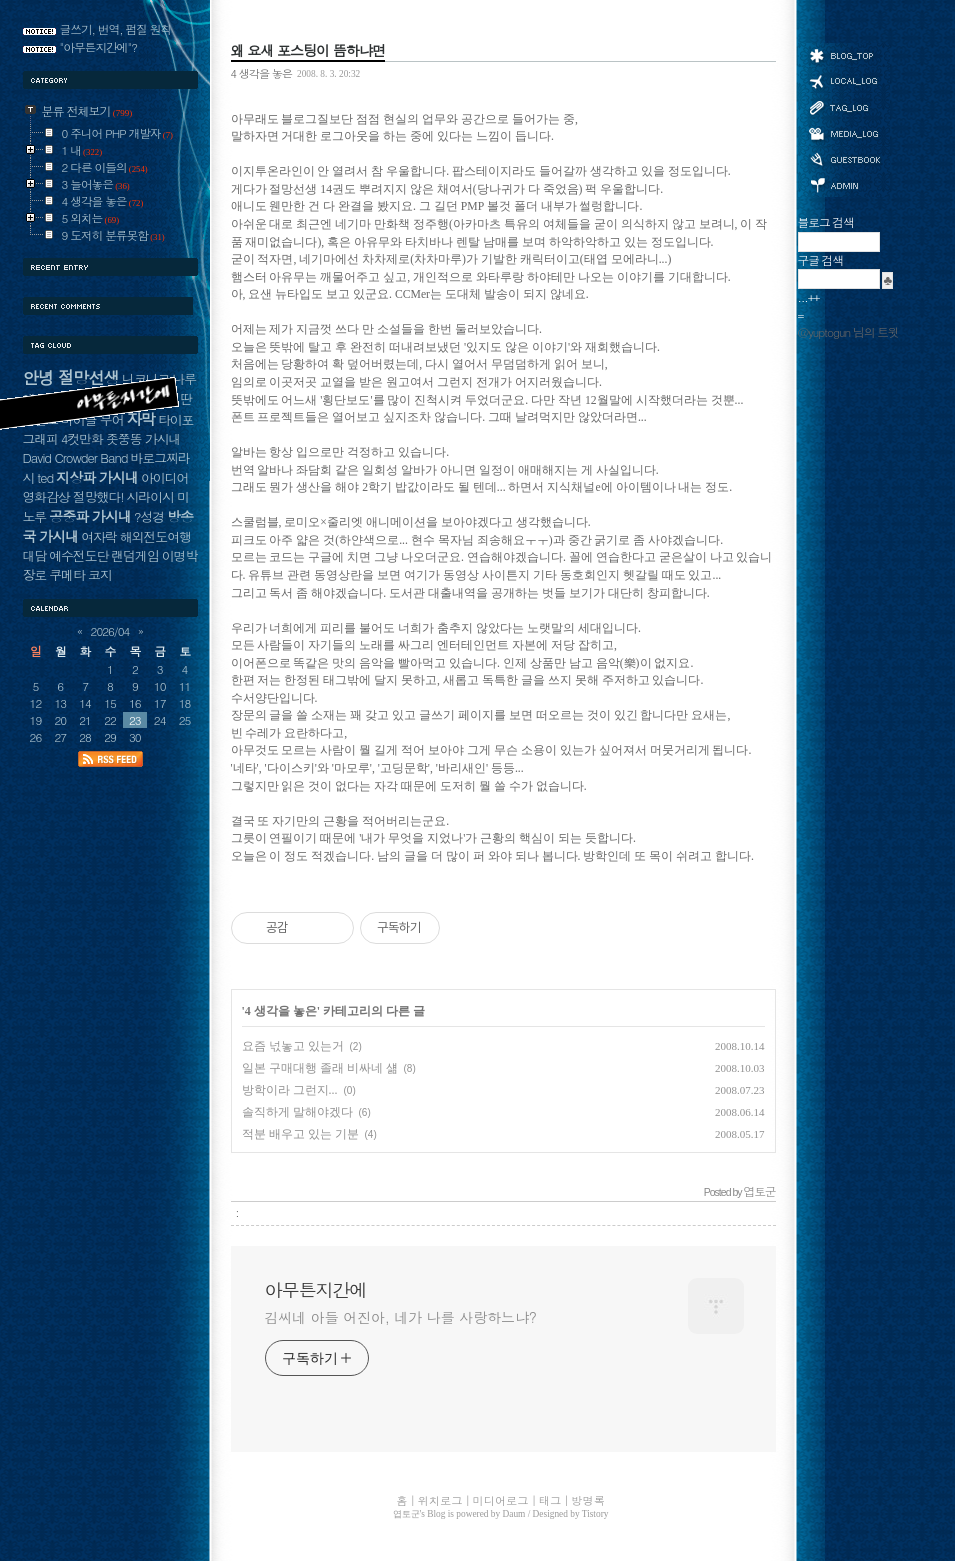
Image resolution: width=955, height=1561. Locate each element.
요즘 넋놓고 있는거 (293, 1046)
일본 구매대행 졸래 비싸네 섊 (320, 1068)
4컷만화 (82, 438)
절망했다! (98, 496)
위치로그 (844, 80)
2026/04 (110, 631)
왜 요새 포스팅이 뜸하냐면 (308, 50)
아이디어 (164, 477)
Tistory (595, 1514)
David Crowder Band (75, 457)
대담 (35, 555)
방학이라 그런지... (290, 1090)
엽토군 (406, 1514)
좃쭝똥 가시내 (143, 438)
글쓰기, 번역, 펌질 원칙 (116, 29)
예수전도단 (78, 555)
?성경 (149, 516)
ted (45, 477)
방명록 (844, 158)
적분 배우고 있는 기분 (300, 1134)
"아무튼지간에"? (99, 47)
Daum (514, 1514)
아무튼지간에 (316, 1290)
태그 (844, 107)
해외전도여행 (155, 536)
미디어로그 (844, 133)
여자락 (99, 536)
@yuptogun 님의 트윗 (848, 332)
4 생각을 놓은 (261, 73)
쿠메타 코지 (80, 574)
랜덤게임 (134, 555)
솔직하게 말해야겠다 (297, 1112)
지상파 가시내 (97, 477)
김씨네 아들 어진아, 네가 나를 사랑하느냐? (401, 1317)
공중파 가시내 (90, 516)
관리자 (844, 183)
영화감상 (46, 496)
